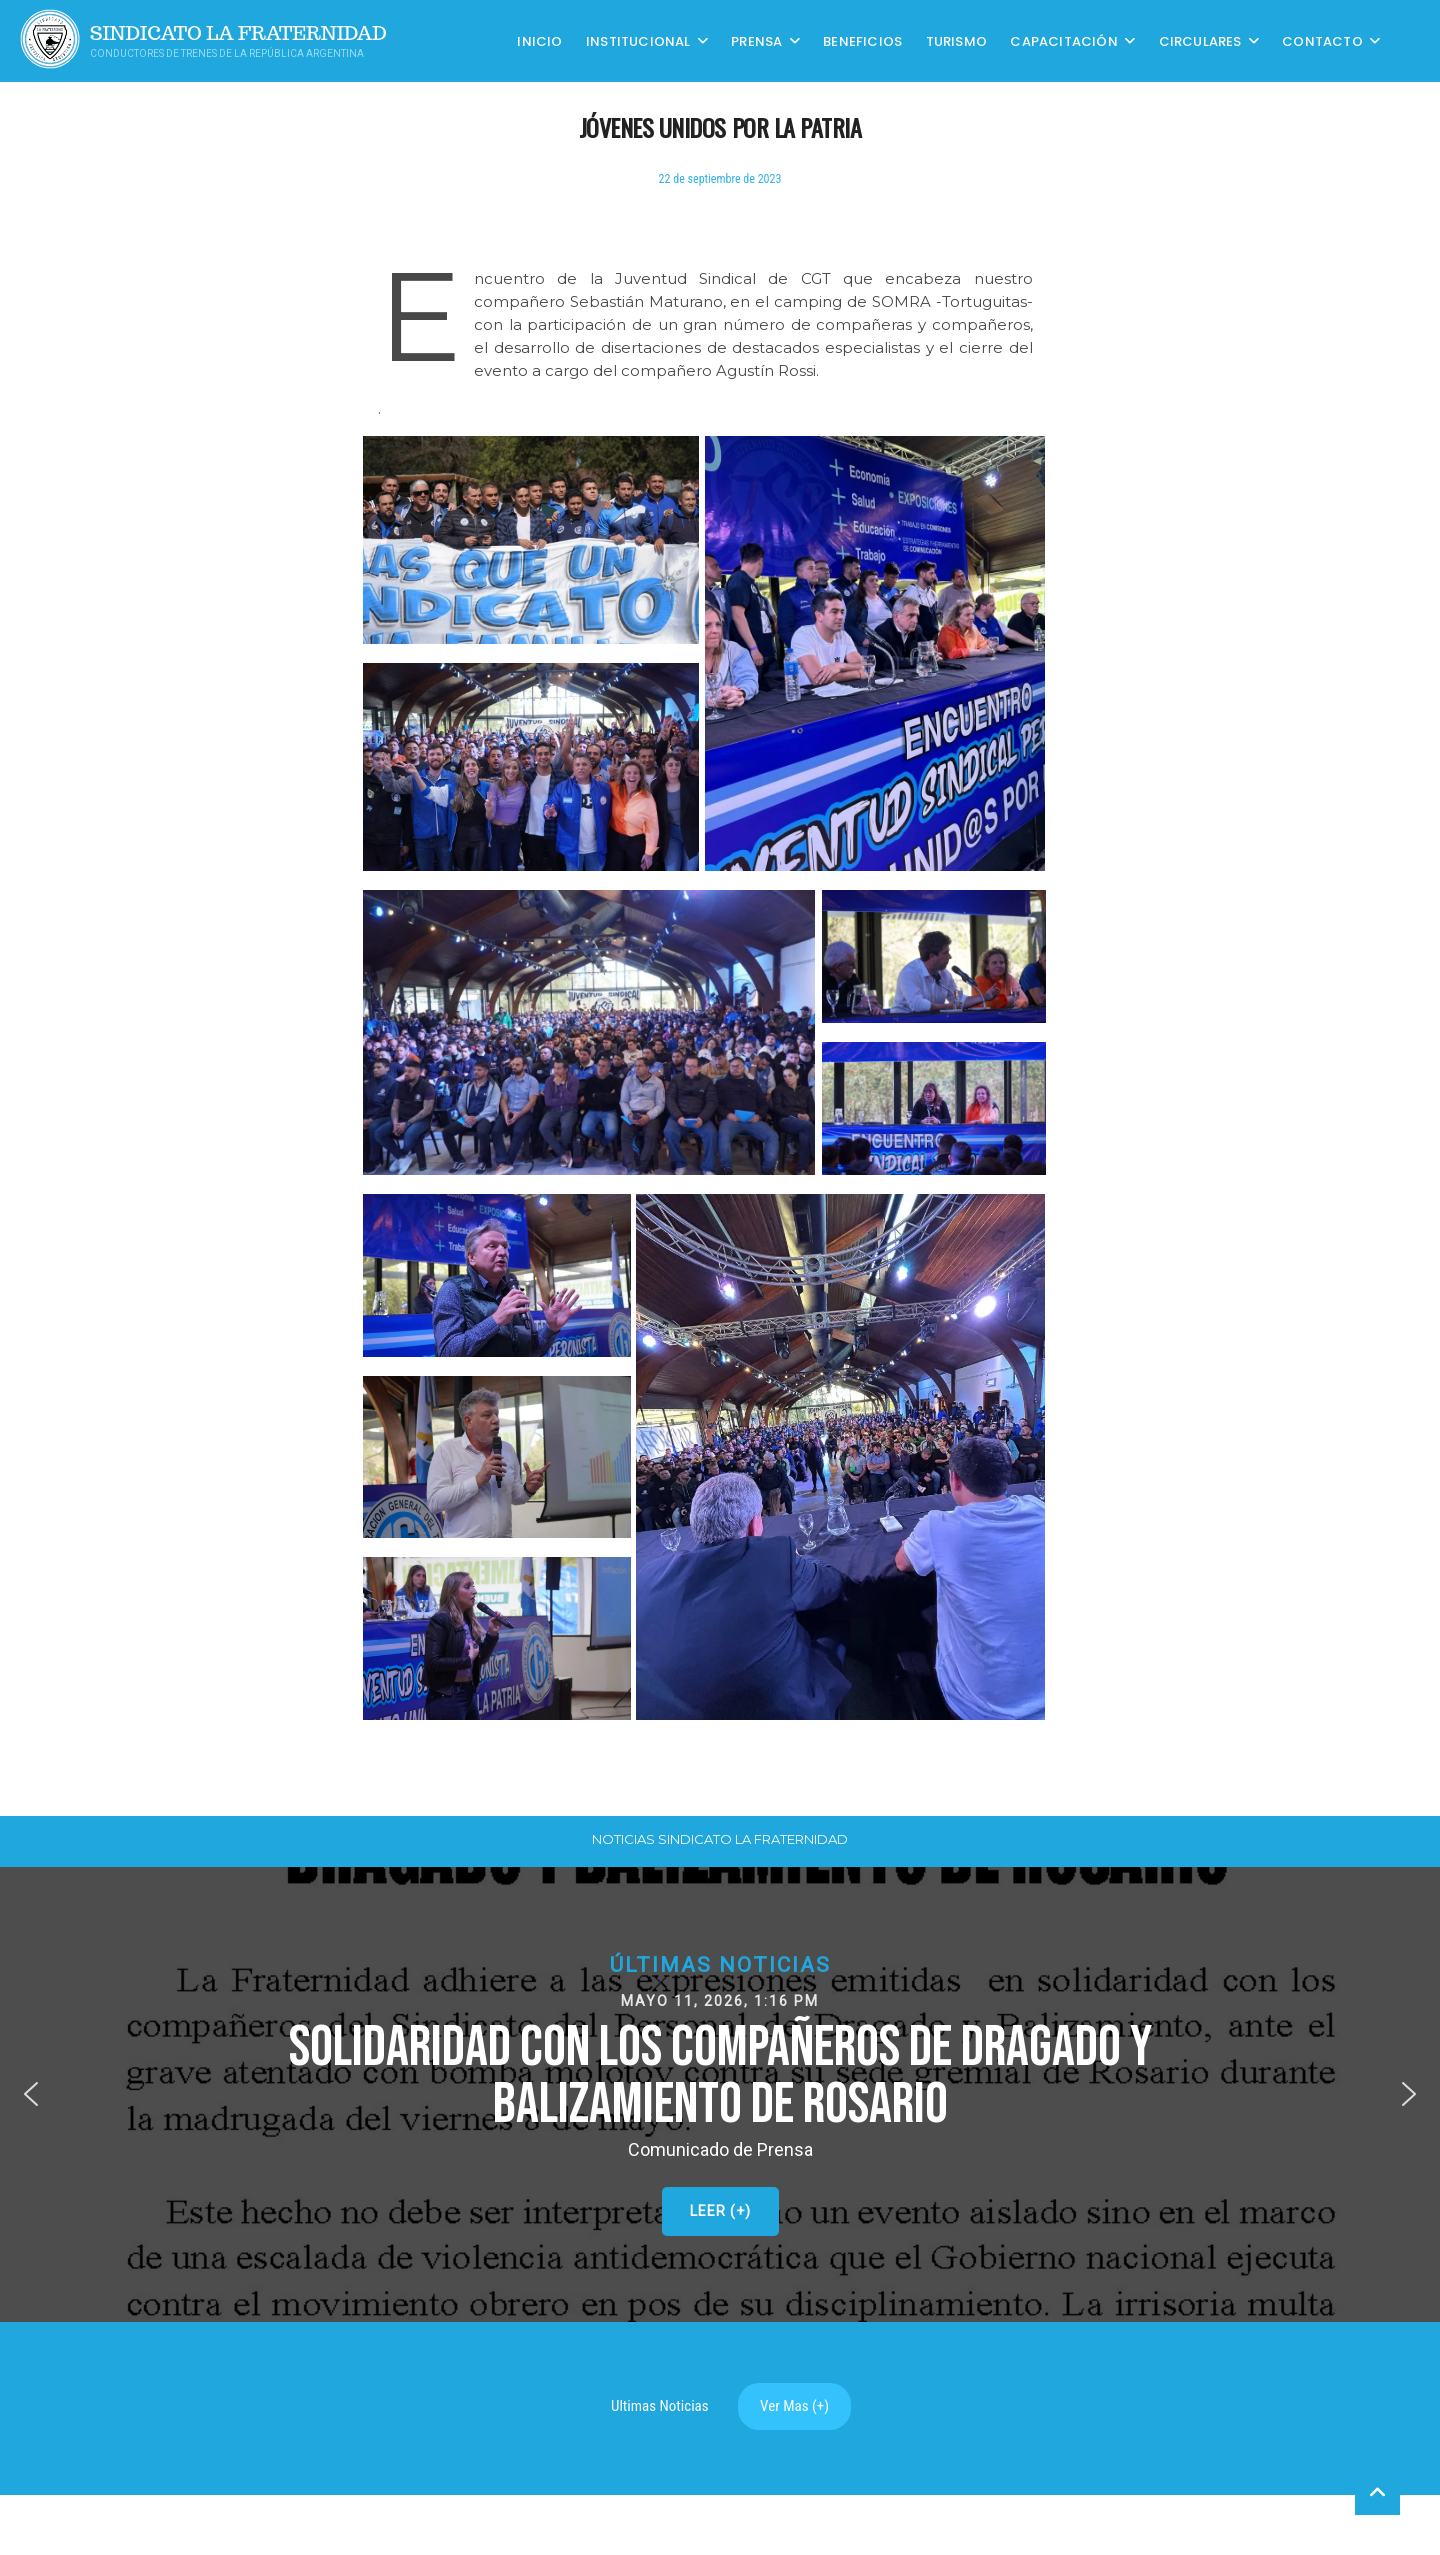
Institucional (638, 40)
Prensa (756, 40)
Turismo (956, 40)
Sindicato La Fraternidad (238, 33)
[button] (720, 2094)
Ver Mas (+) (794, 2406)
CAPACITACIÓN (1063, 40)
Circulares (1200, 40)
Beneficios (862, 40)
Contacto (1322, 40)
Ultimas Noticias (660, 2406)
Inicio (539, 40)
